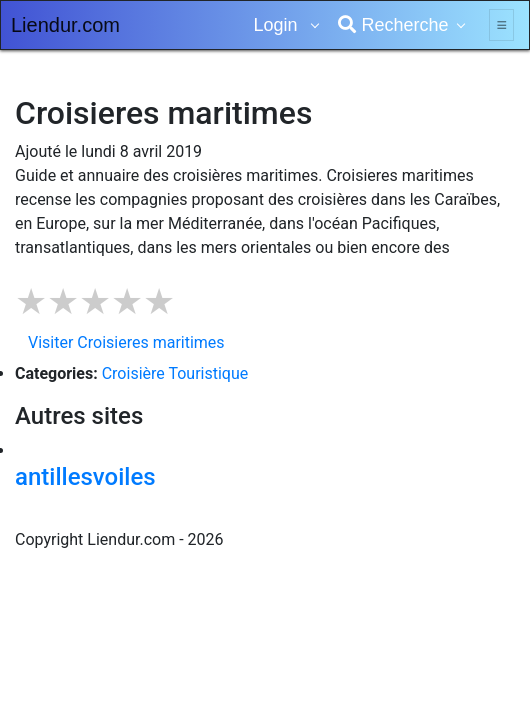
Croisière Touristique (175, 373)
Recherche (393, 25)
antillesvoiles (85, 477)
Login (277, 25)
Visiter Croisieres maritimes (126, 342)
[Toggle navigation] (501, 25)
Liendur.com (65, 25)
